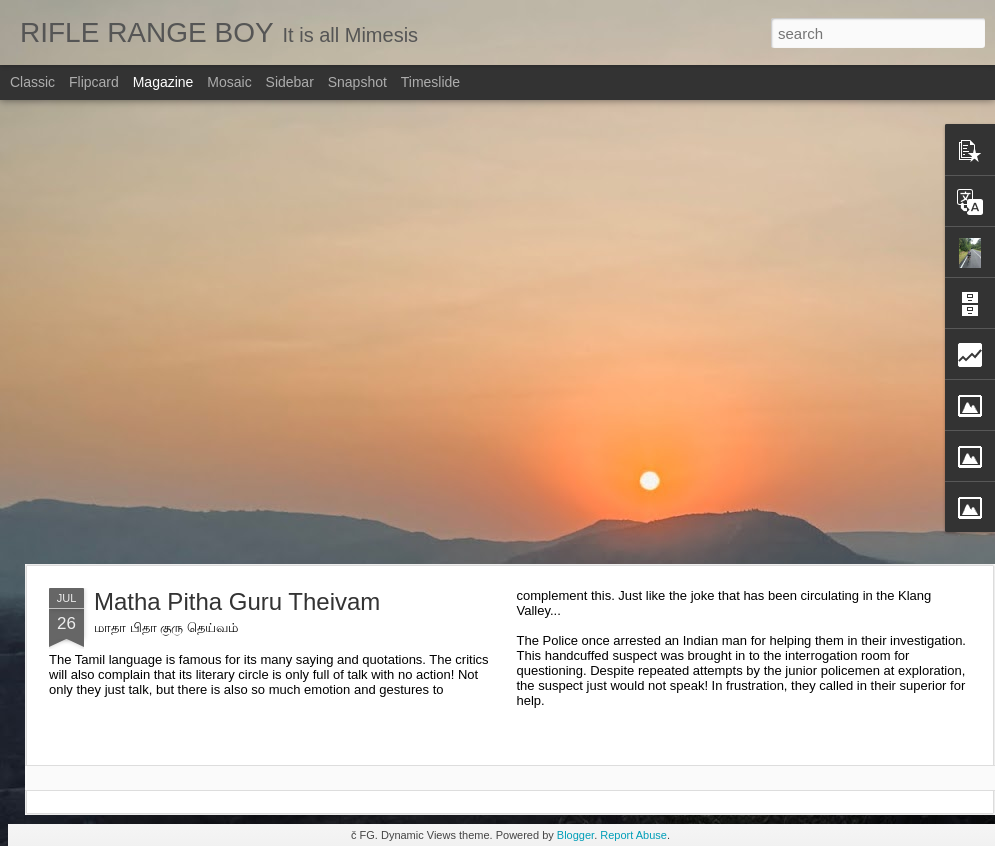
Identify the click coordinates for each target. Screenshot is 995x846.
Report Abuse (633, 835)
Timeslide (430, 82)
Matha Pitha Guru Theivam (237, 601)
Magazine (163, 82)
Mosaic (229, 82)
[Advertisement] (212, 332)
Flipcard (94, 82)
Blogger (575, 835)
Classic (32, 82)
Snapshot (357, 82)
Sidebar (290, 82)
